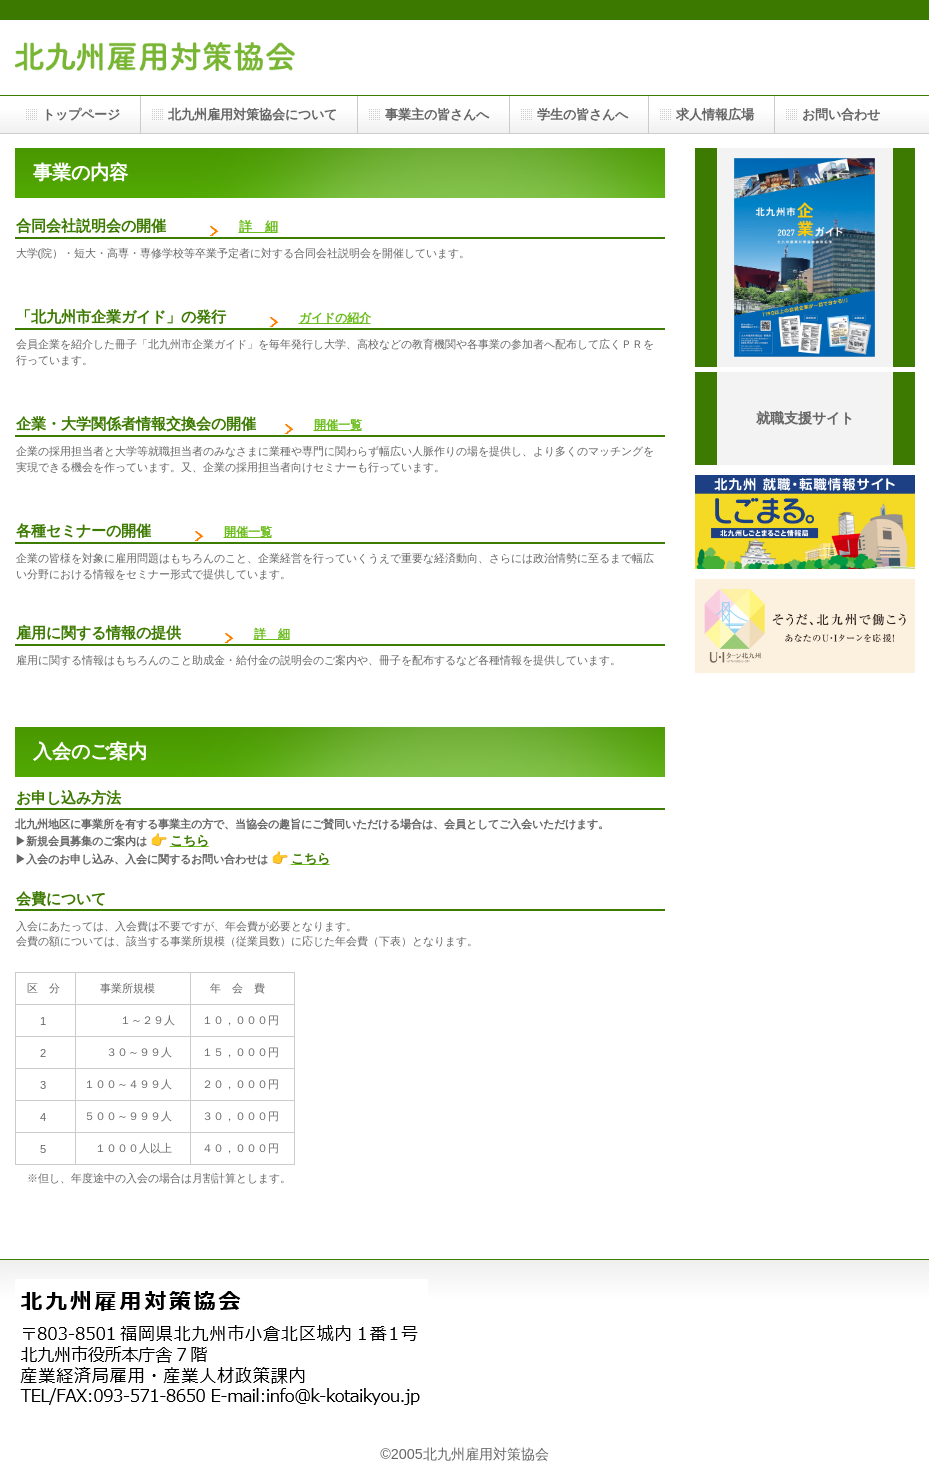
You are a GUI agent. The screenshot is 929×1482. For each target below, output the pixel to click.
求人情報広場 (715, 114)
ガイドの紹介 (335, 318)
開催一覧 (248, 532)
